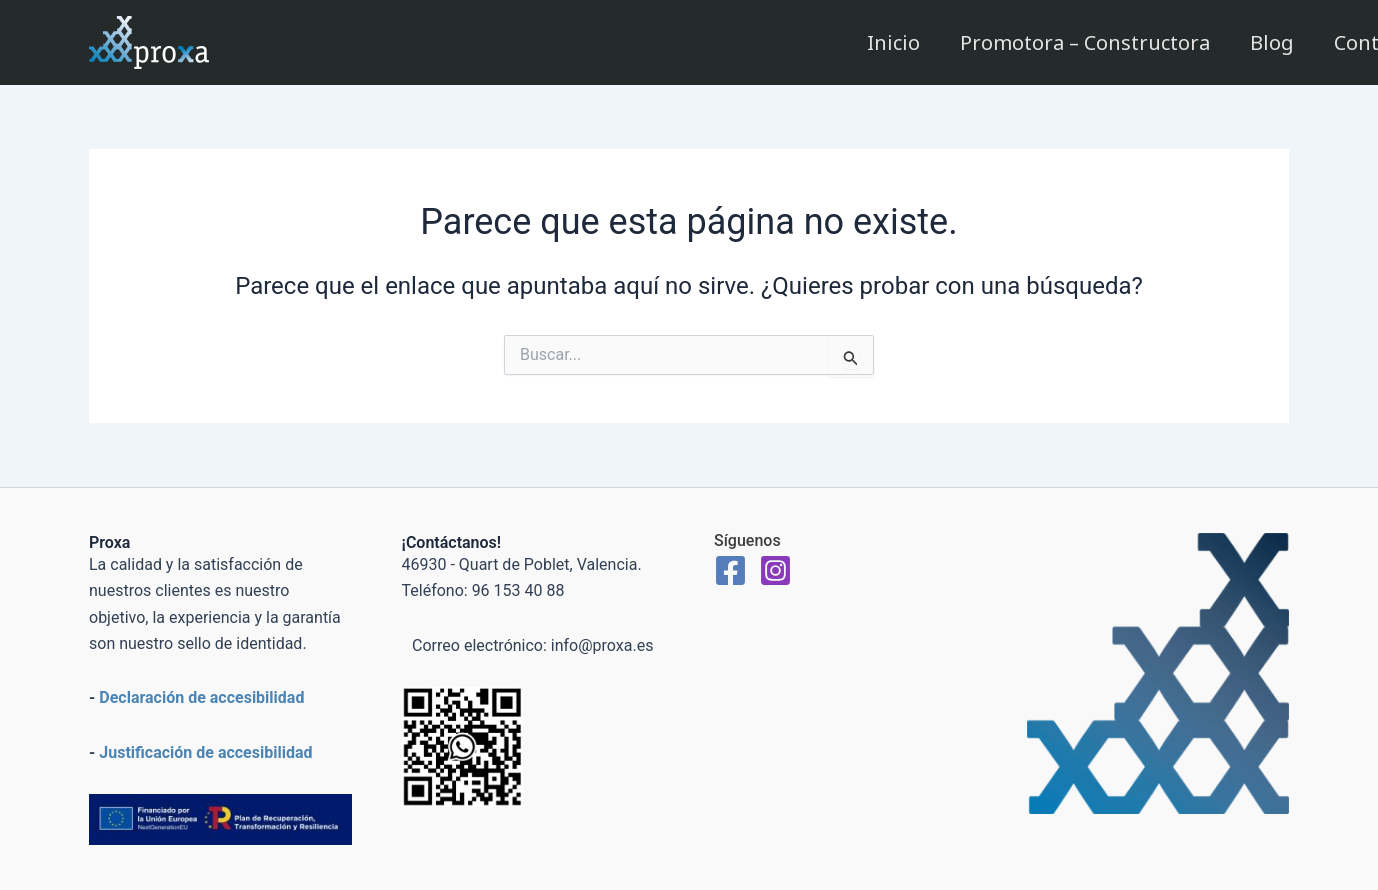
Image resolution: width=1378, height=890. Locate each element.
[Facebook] (730, 570)
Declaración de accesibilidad (201, 697)
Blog (1272, 42)
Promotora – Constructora (1085, 42)
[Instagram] (775, 570)
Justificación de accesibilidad (205, 752)
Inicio (893, 42)
